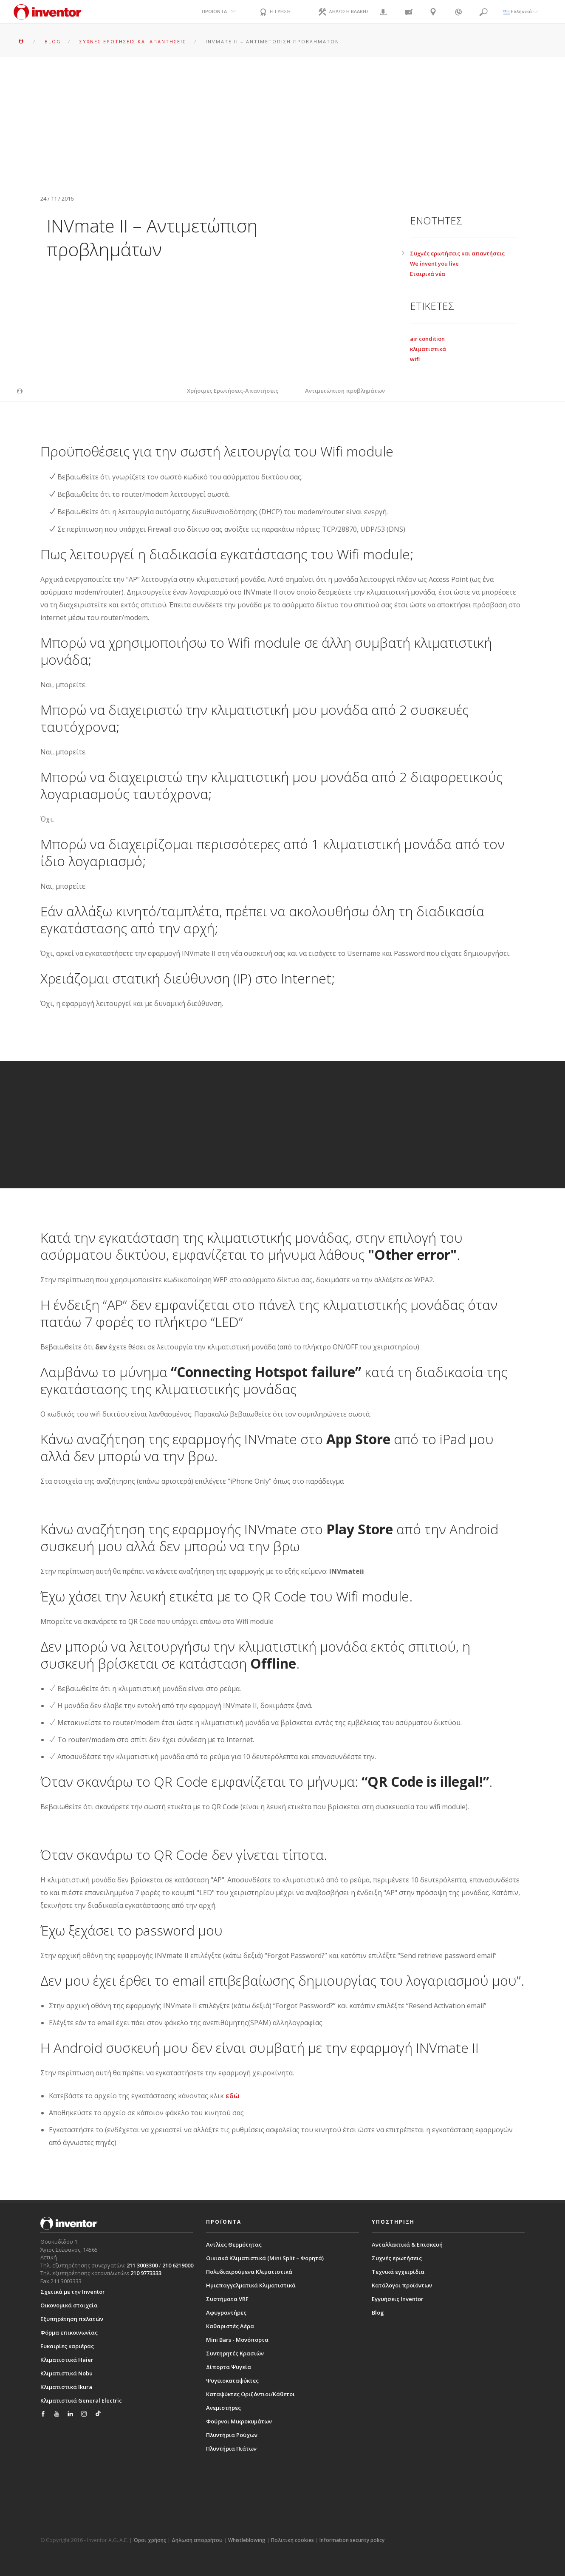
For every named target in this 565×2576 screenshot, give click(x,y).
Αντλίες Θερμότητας (234, 2244)
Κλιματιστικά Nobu (66, 2373)
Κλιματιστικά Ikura (66, 2387)
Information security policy (351, 2540)
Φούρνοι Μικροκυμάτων (239, 2421)
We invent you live (434, 263)
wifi (415, 359)
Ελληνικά (520, 11)
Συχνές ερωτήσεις (397, 2258)
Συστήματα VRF (227, 2299)
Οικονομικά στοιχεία (69, 2305)
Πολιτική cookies (292, 2540)
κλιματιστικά (428, 349)
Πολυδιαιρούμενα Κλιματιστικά (249, 2272)
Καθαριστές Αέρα (230, 2326)
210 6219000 (177, 2265)
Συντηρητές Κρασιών (235, 2353)
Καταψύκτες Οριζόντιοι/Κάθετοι (250, 2394)
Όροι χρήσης (149, 2540)
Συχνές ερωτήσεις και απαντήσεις (457, 253)
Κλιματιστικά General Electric (81, 2400)
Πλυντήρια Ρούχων (231, 2435)
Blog (378, 2312)
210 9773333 (145, 2273)
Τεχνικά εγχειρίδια (398, 2272)
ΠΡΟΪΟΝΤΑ (214, 11)
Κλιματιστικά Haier (66, 2359)
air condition (427, 339)
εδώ (233, 2095)
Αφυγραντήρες (226, 2312)
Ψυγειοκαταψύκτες (232, 2380)
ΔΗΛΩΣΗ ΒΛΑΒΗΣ (343, 12)
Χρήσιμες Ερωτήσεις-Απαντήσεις (232, 390)
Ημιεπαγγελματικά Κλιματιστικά (251, 2285)
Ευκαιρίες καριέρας (67, 2346)
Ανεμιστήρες (223, 2408)
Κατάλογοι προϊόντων (402, 2285)
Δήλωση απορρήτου (197, 2540)
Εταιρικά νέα (427, 274)
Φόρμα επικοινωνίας (69, 2332)
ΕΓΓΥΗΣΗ (274, 12)
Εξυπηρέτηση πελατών (71, 2319)
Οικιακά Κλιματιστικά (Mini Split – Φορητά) (265, 2258)
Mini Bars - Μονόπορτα (237, 2340)
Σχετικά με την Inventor (72, 2291)
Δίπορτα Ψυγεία (228, 2367)
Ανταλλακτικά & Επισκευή (407, 2244)
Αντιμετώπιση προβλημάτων (345, 390)
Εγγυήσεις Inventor (398, 2299)
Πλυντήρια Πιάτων (231, 2448)
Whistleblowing (247, 2540)
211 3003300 (142, 2265)
